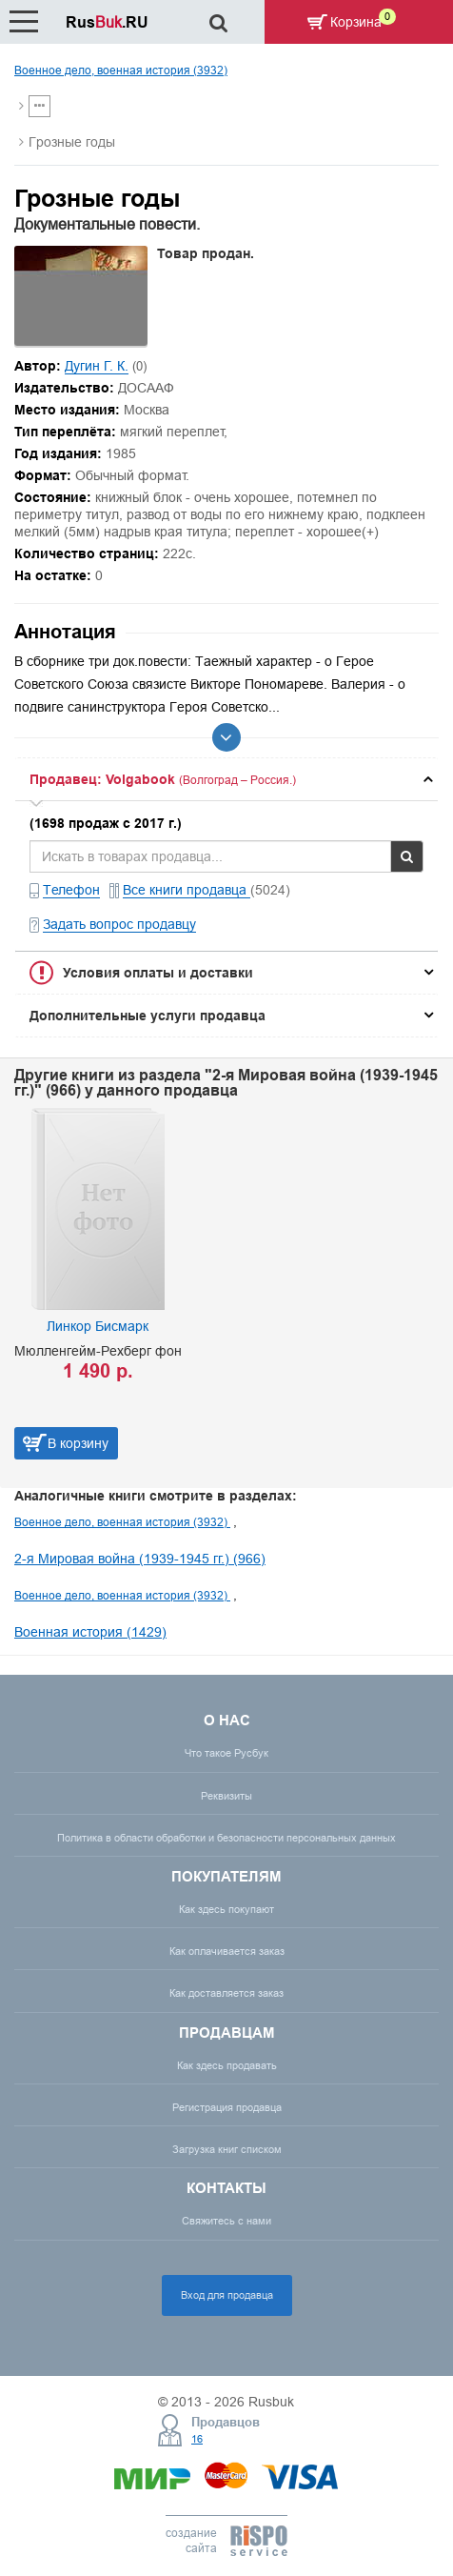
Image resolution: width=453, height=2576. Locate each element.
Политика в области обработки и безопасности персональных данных (226, 1837)
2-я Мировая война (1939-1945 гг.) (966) (140, 1558)
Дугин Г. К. (96, 365)
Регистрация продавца (227, 2107)
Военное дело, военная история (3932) (120, 70)
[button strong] (226, 779)
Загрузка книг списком (227, 2149)
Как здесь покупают (226, 1909)
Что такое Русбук (226, 1753)
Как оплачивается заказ (227, 1951)
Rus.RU (107, 22)
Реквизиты (226, 1795)
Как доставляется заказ (226, 1993)
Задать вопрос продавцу (119, 924)
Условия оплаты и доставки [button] (158, 972)
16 (197, 2438)
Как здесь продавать (227, 2065)
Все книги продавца (186, 889)
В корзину (78, 1443)
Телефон (71, 889)
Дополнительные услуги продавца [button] (148, 1015)
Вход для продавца (227, 2295)
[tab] (226, 779)
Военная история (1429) (90, 1632)
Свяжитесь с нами (226, 2220)
